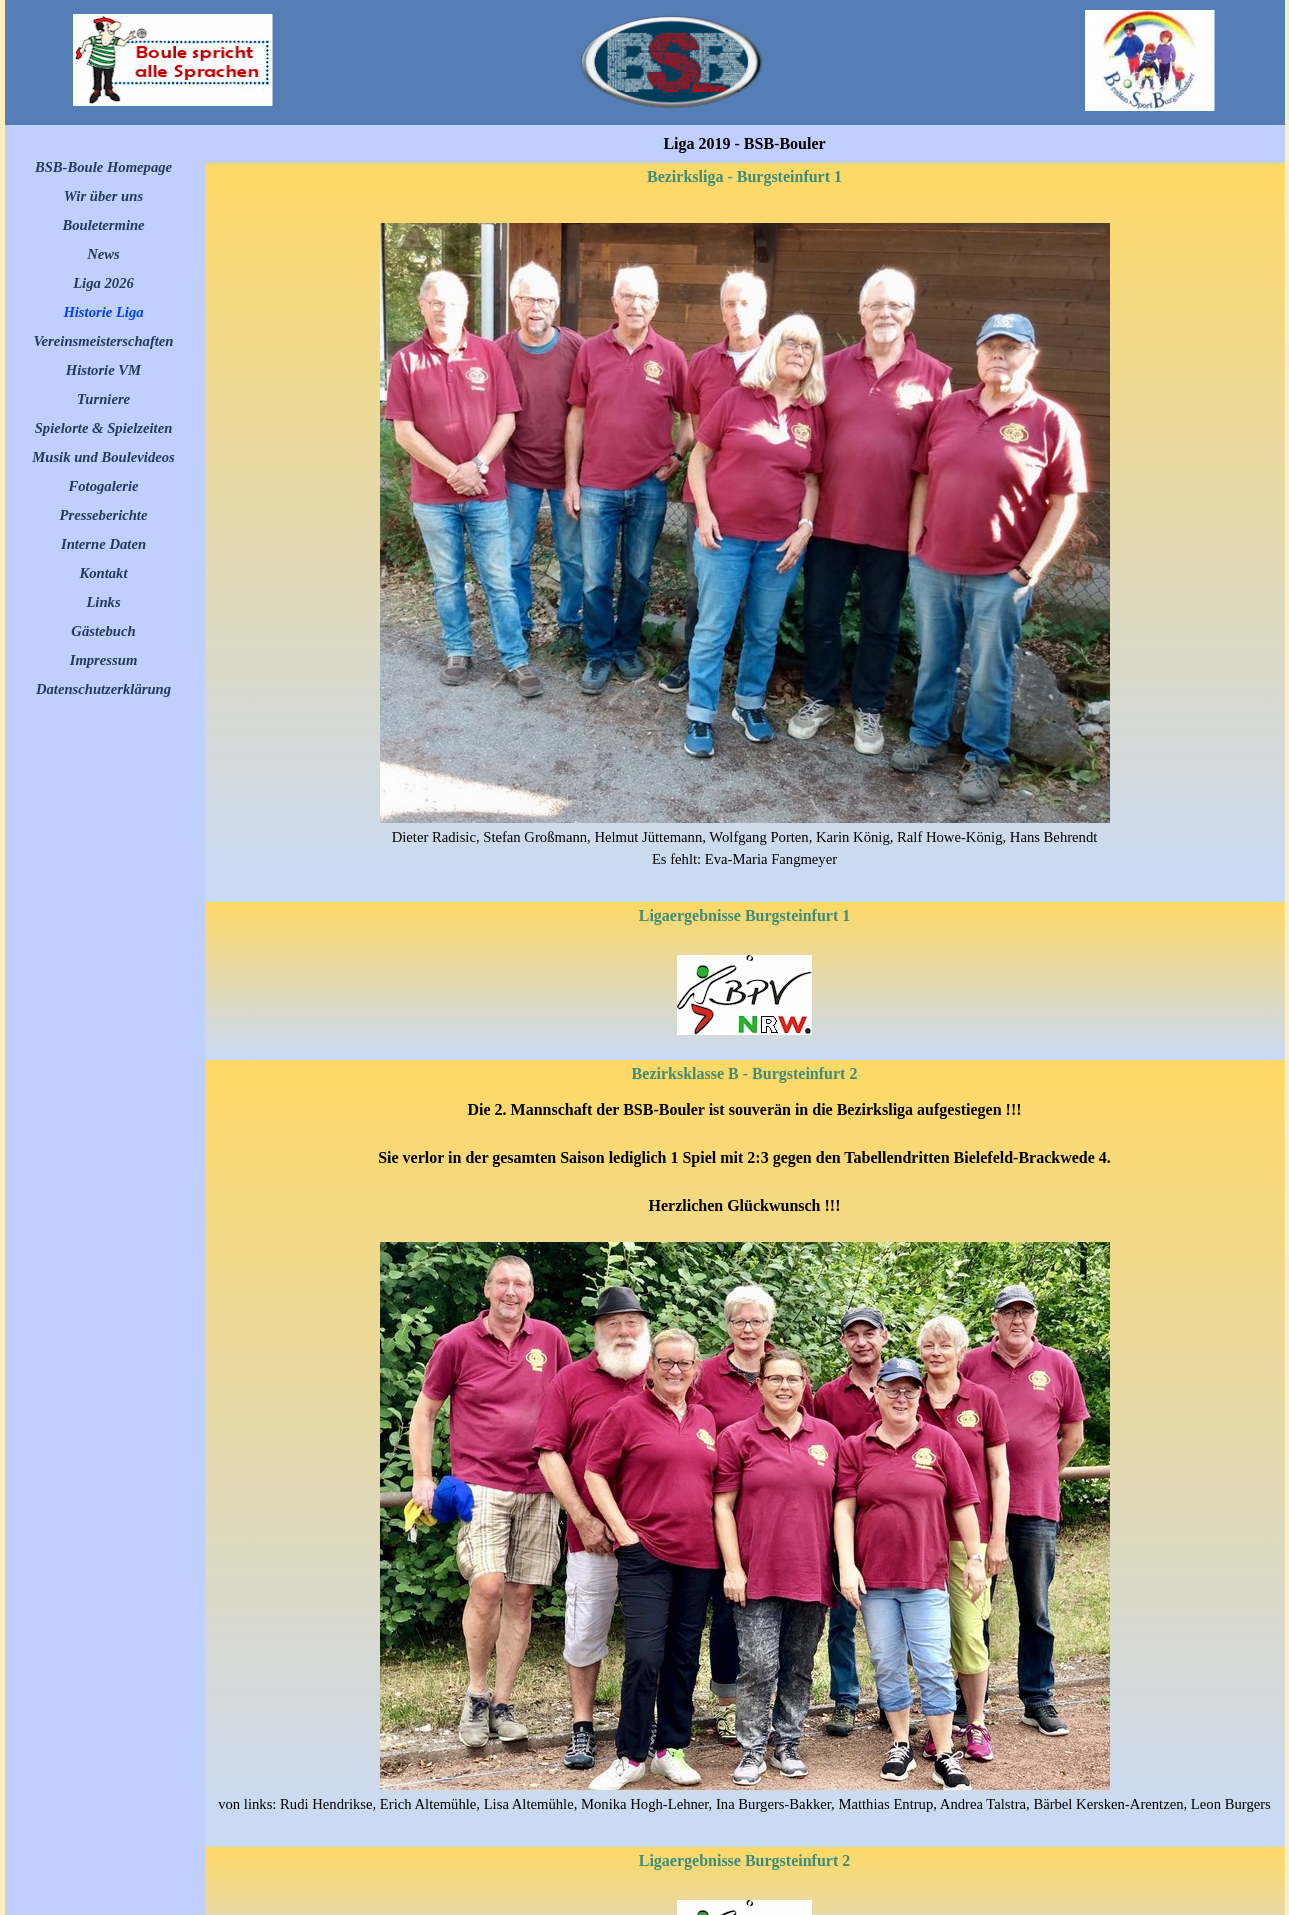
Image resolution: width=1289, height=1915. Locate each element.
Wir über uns (103, 196)
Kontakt (103, 573)
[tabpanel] (745, 546)
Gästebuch (103, 631)
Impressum (104, 660)
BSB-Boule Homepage (103, 167)
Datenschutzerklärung (103, 689)
